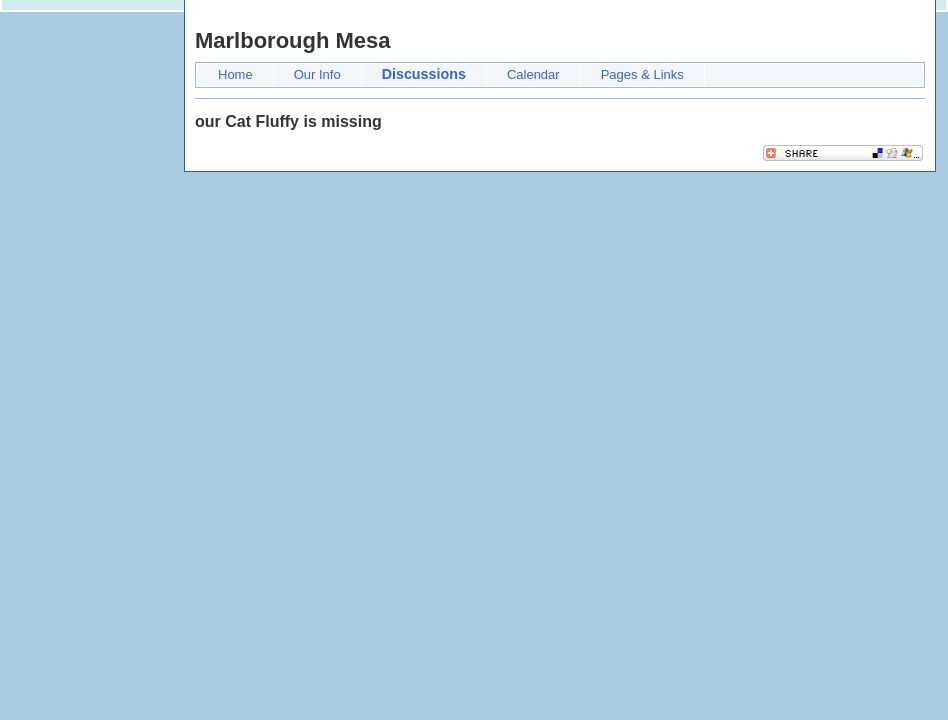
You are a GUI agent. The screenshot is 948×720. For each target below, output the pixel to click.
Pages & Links (642, 74)
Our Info (317, 74)
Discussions (424, 74)
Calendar (533, 74)
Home (235, 74)
